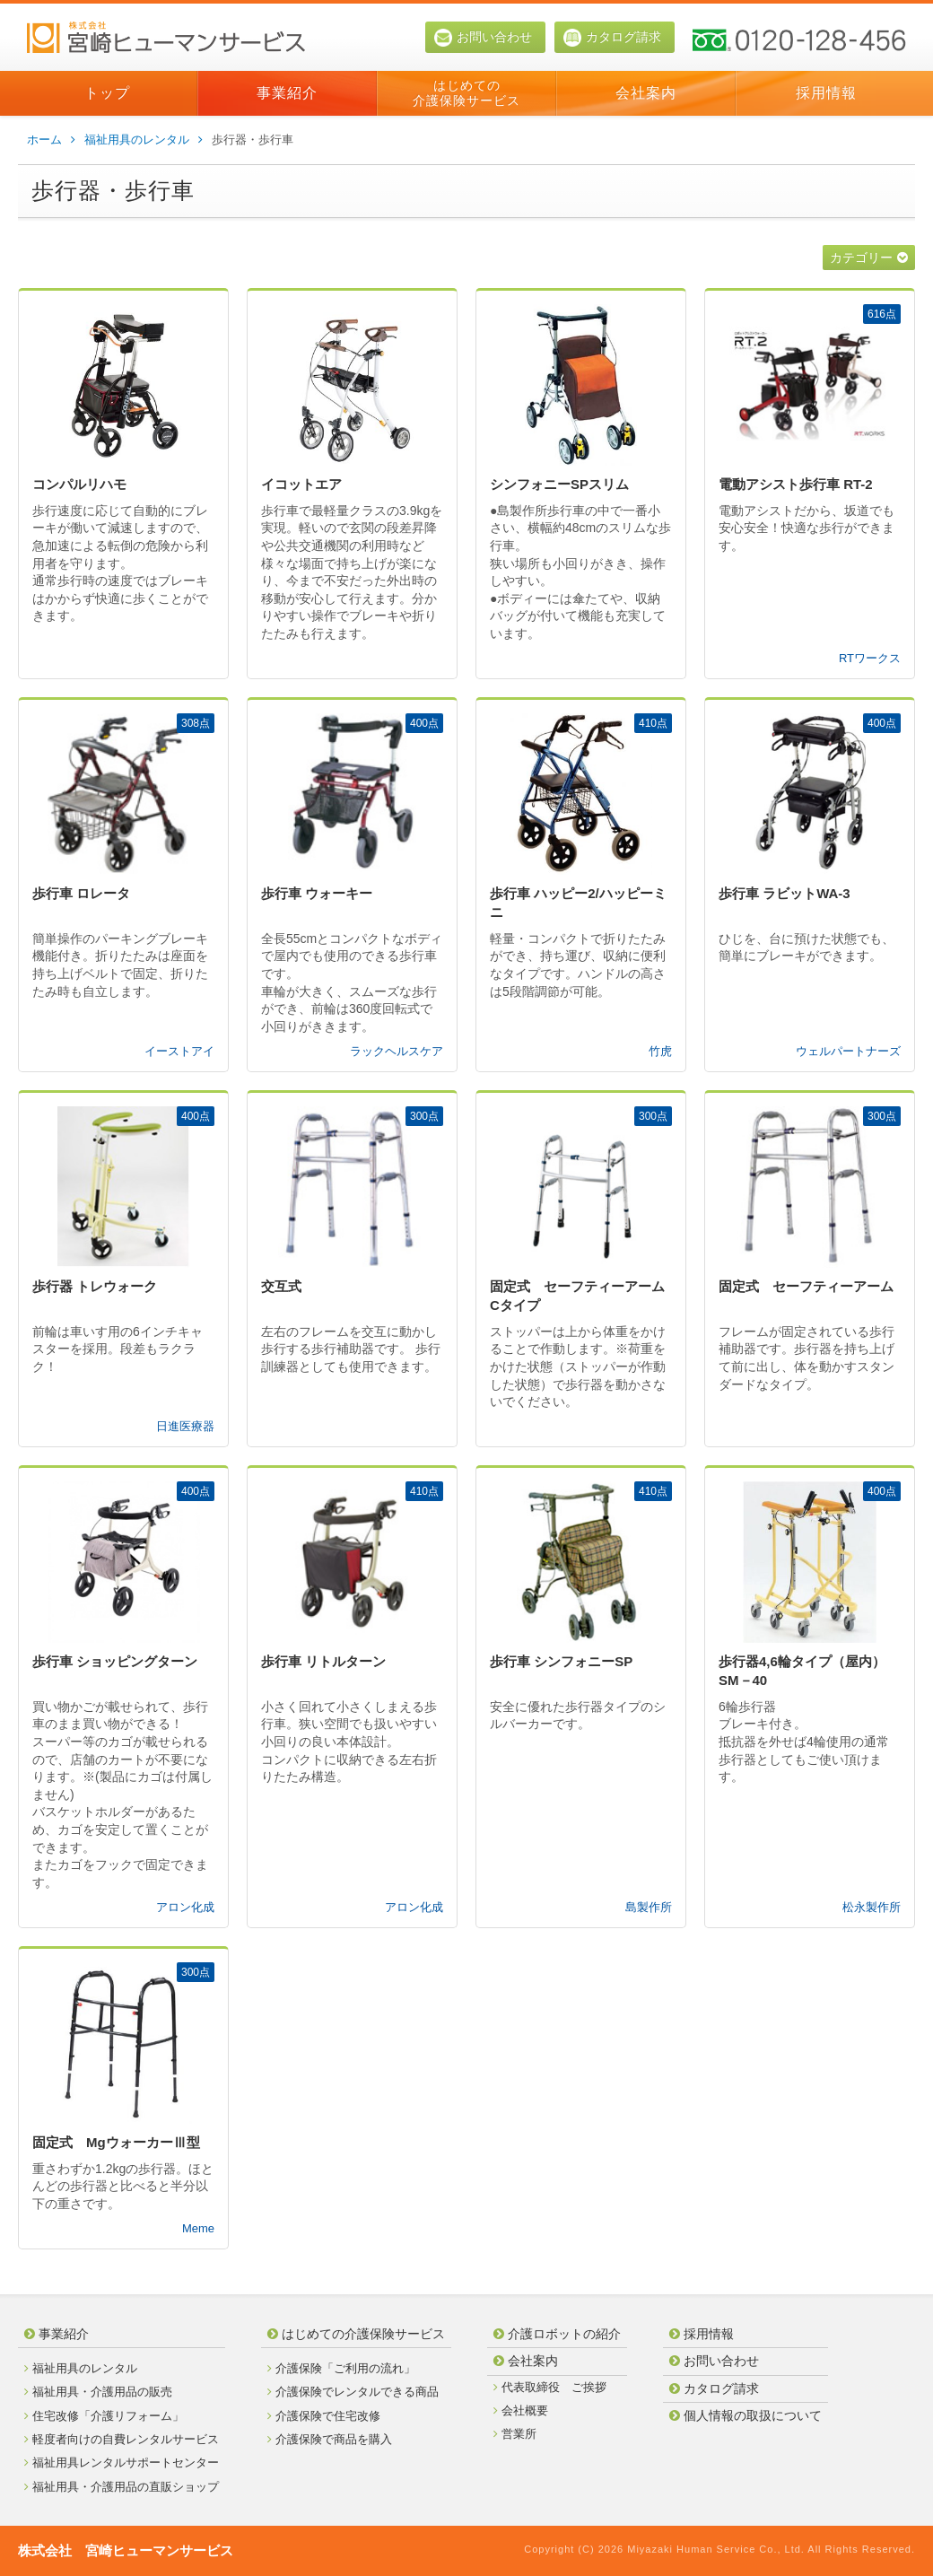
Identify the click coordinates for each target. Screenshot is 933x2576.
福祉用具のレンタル (143, 140)
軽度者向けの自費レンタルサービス (121, 2439)
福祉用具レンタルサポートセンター (121, 2462)
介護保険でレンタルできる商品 (353, 2391)
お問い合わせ (483, 38)
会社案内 (645, 92)
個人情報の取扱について (745, 2415)
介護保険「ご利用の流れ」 (341, 2368)
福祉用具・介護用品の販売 (98, 2391)
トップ (107, 92)
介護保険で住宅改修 (323, 2416)
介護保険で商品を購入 (329, 2439)
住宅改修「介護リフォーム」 (104, 2416)
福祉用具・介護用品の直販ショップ (121, 2486)
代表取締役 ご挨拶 (549, 2387)
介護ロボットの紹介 (557, 2334)
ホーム (51, 140)
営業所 (514, 2434)
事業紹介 (287, 92)
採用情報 (826, 92)
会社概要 (520, 2410)
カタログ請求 (612, 38)
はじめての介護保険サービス (466, 93)
